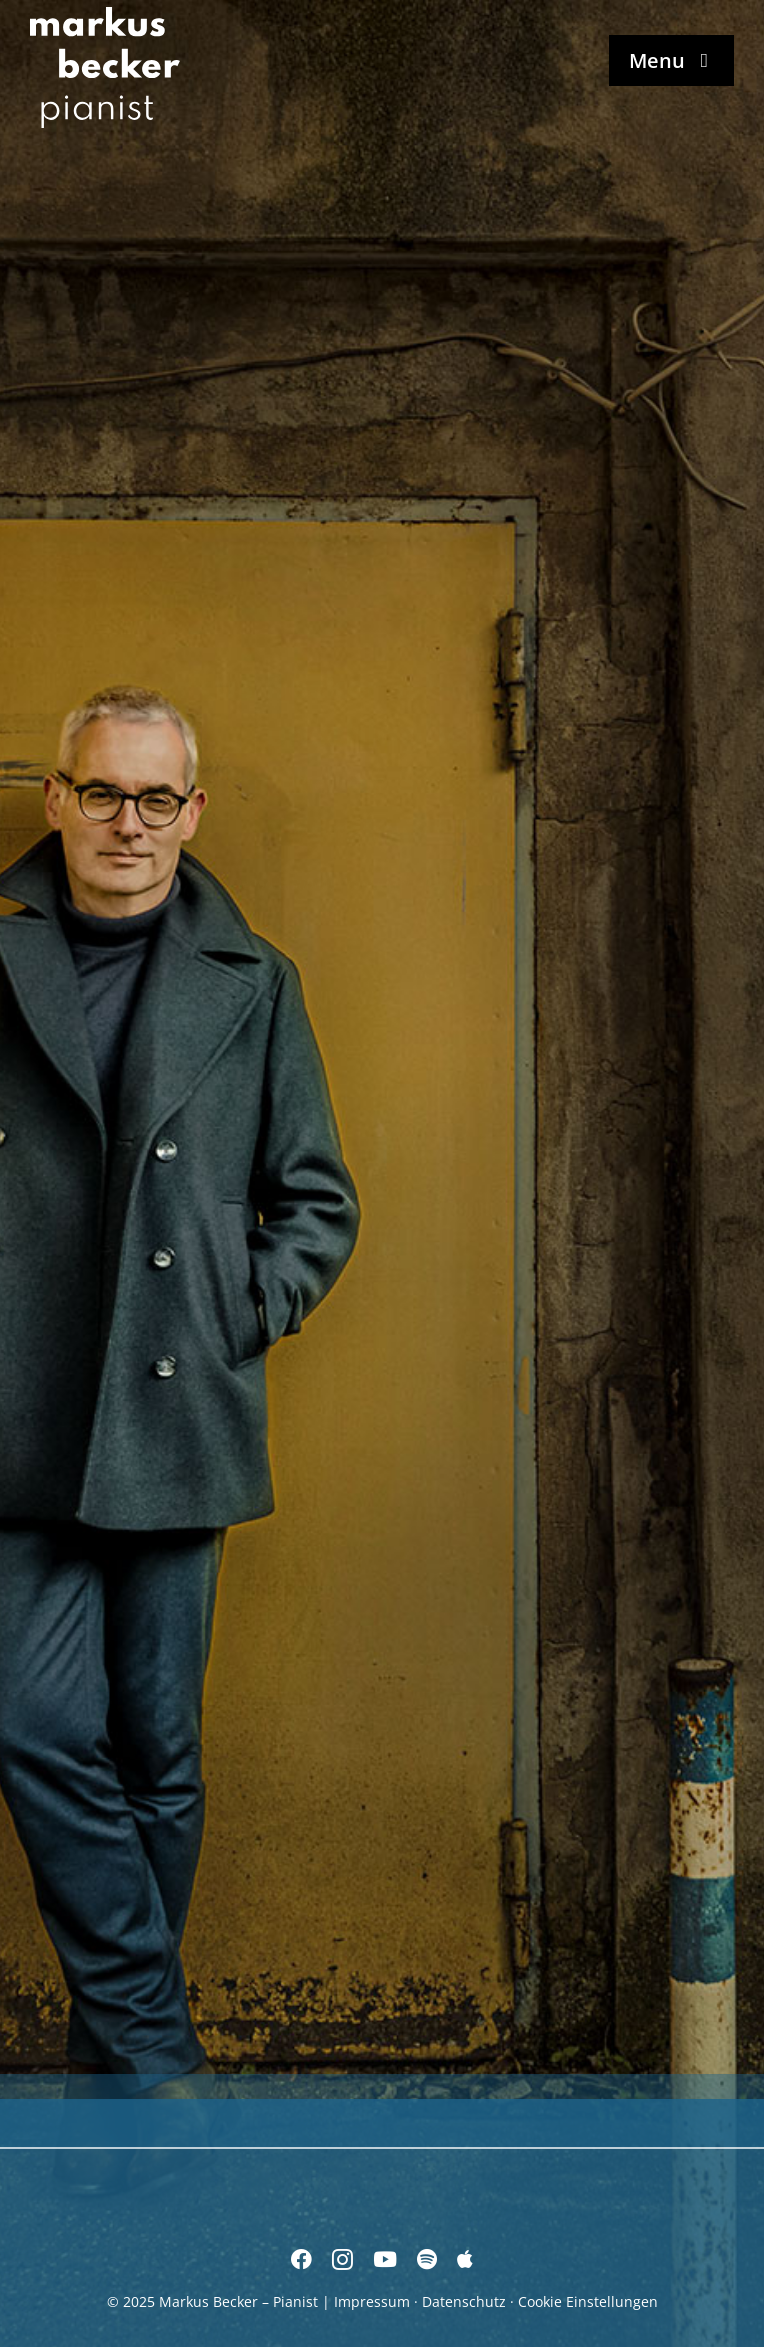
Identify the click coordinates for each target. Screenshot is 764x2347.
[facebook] (301, 2259)
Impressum (372, 2301)
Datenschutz (464, 2301)
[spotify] (427, 2259)
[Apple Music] (465, 2259)
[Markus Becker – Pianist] (105, 13)
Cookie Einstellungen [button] (588, 2301)
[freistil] (576, 1668)
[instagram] (342, 2259)
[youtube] (385, 2259)
